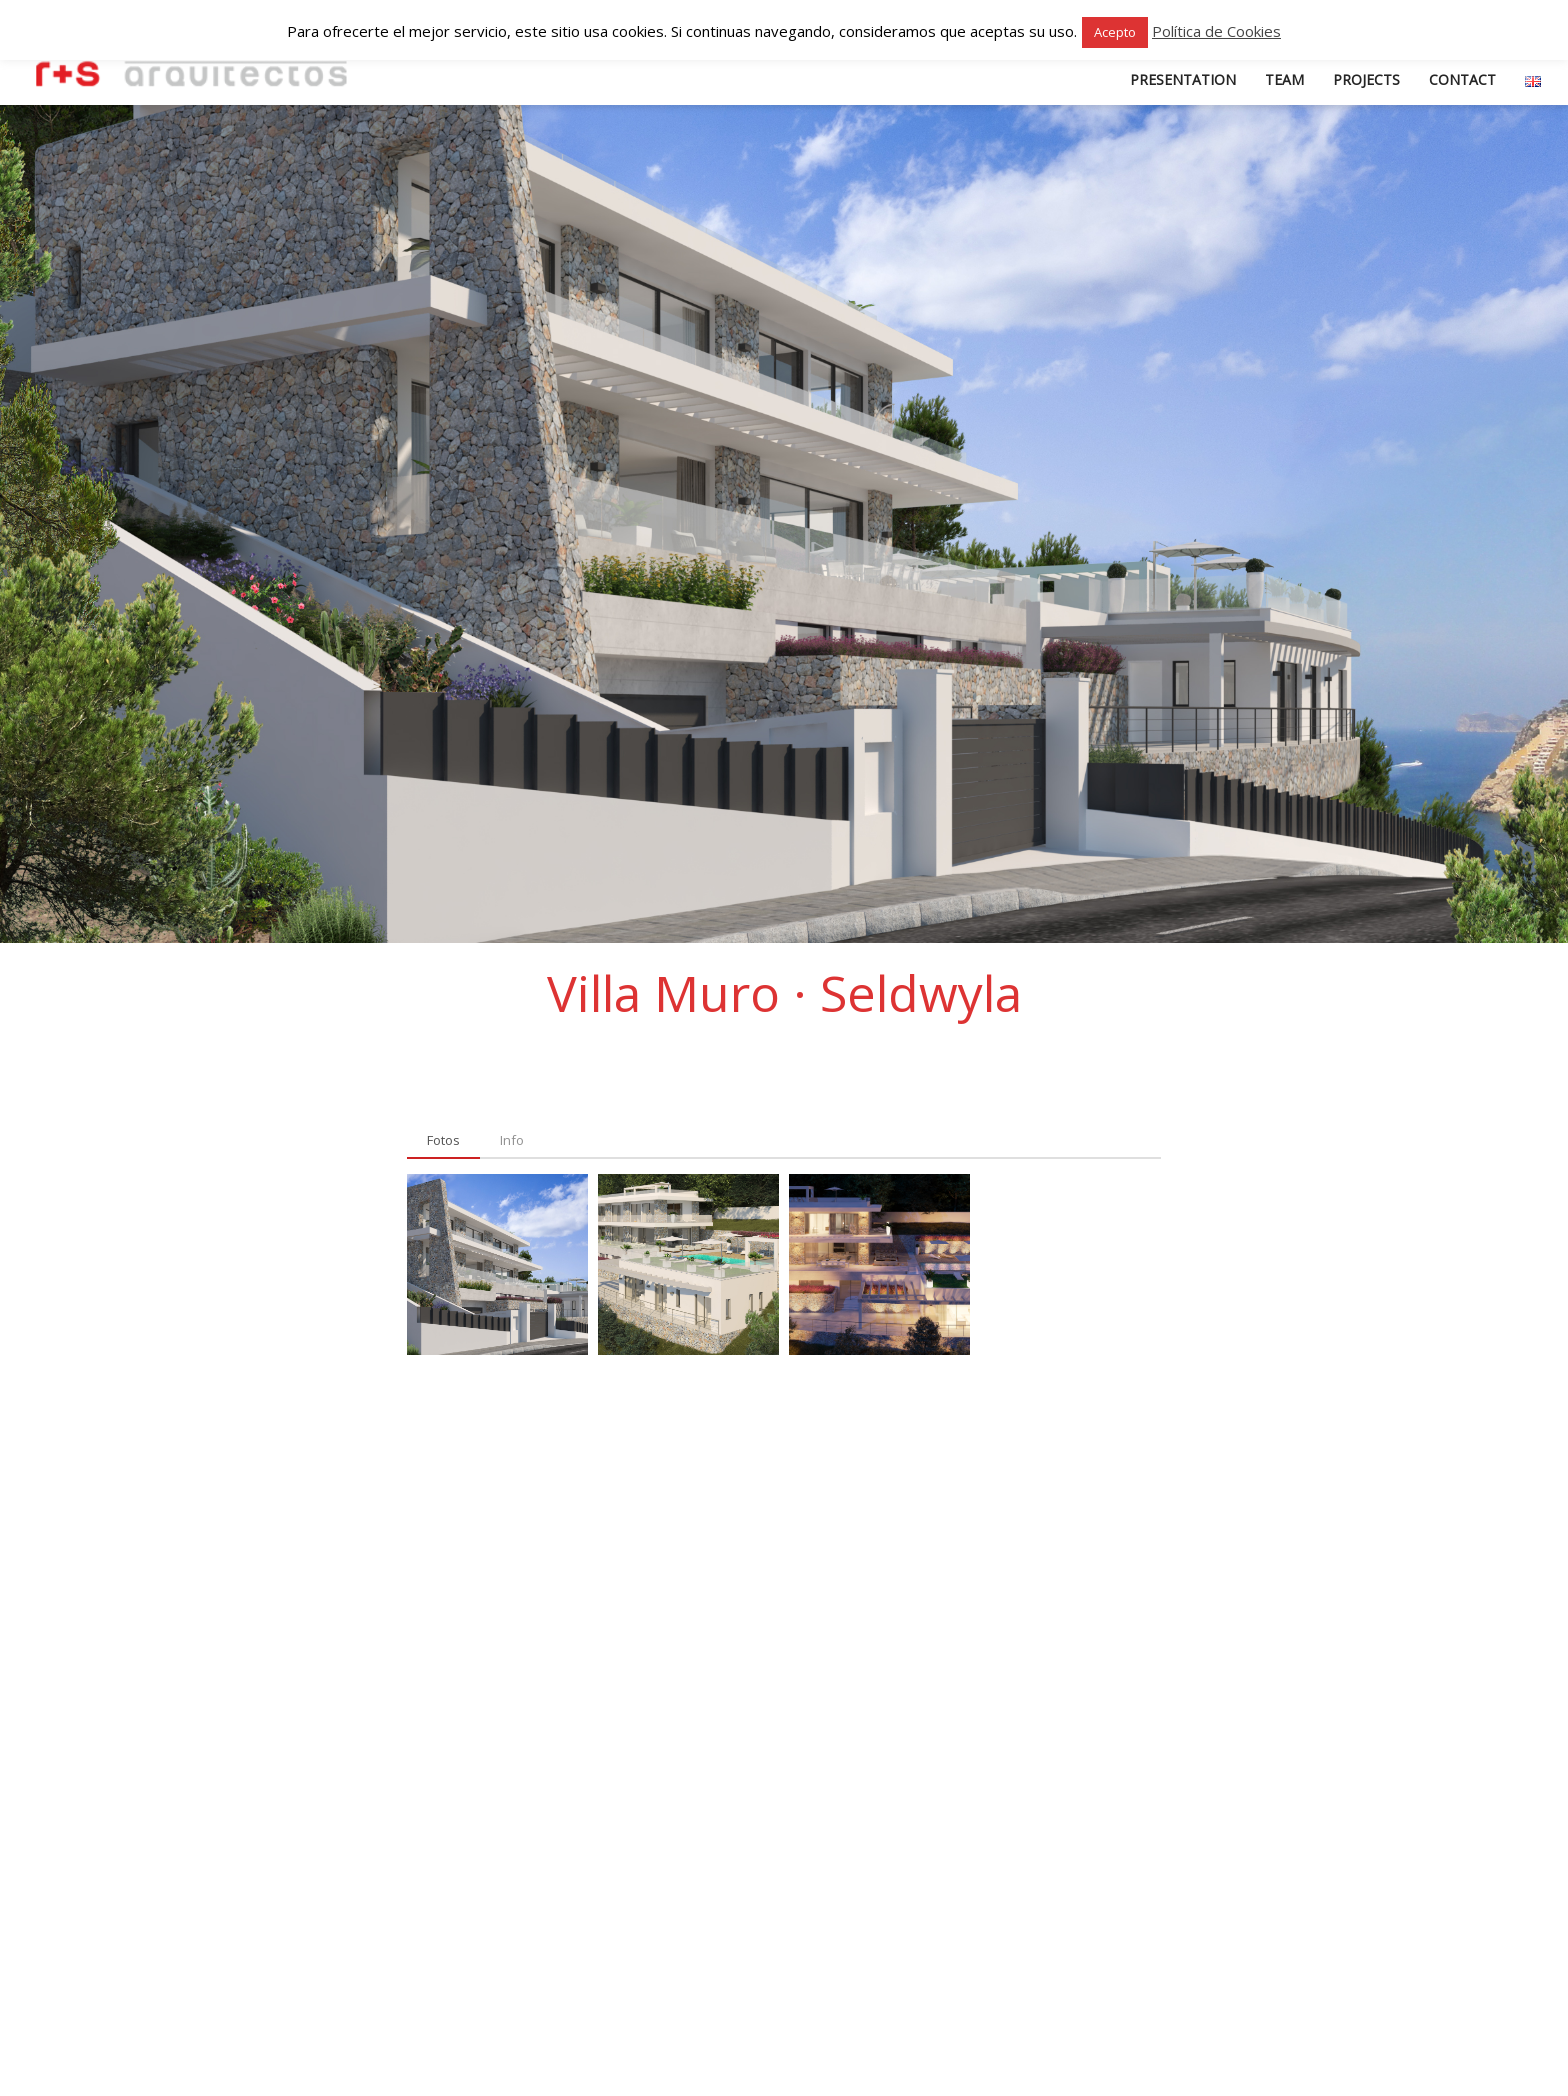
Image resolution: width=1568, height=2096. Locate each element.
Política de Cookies (1216, 31)
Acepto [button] (1115, 32)
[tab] (443, 1141)
